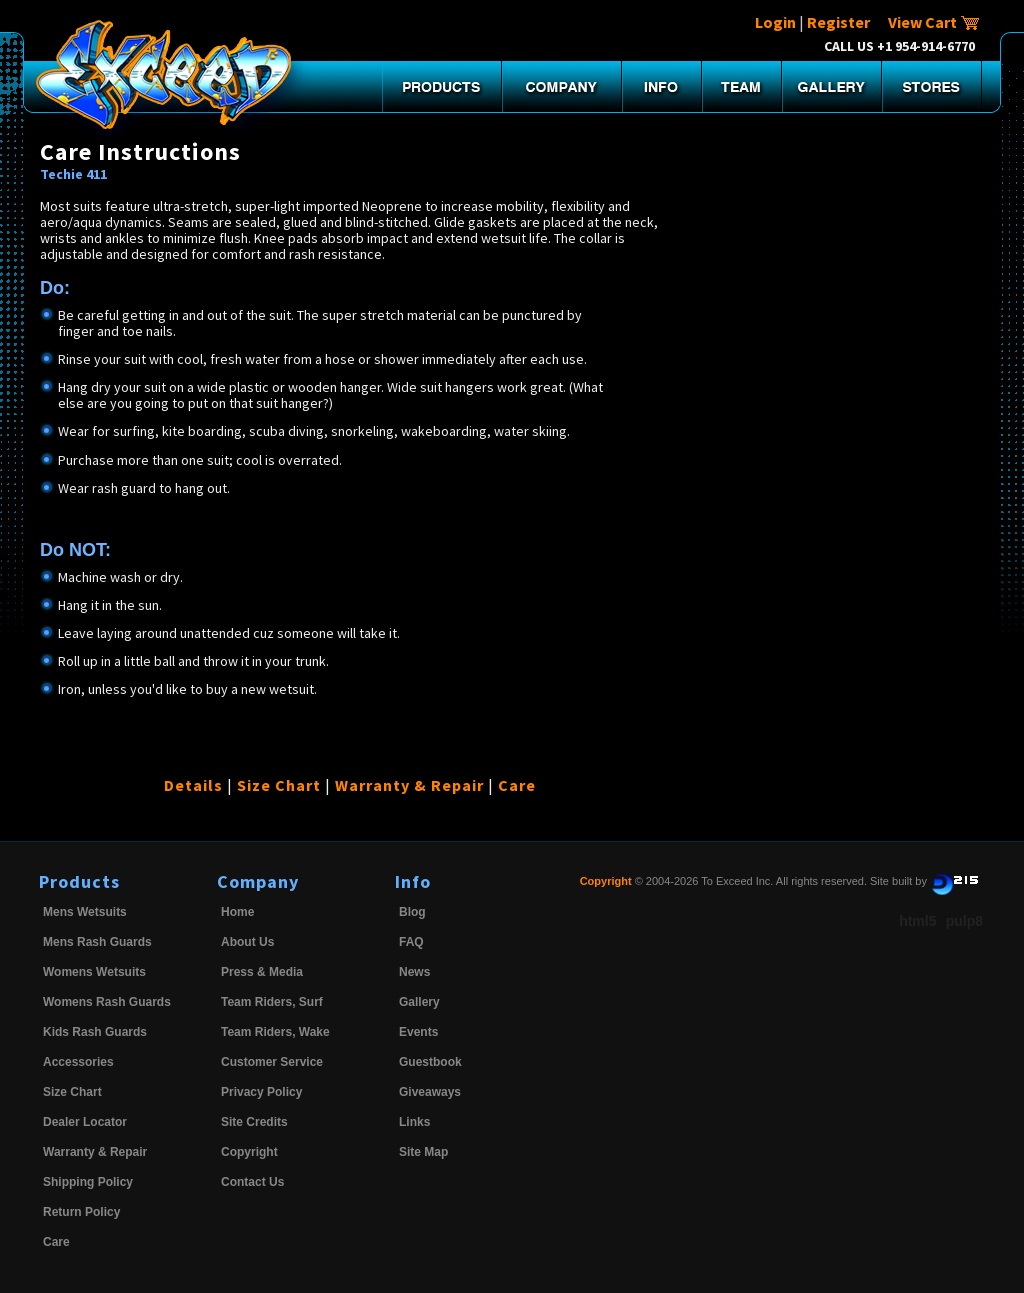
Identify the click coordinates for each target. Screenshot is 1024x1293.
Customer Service (272, 1062)
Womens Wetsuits (94, 972)
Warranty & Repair (409, 785)
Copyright (249, 1152)
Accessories (78, 1062)
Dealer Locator (85, 1122)
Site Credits (254, 1122)
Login (775, 22)
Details (193, 785)
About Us (247, 942)
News (414, 972)
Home (237, 912)
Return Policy (81, 1212)
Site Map (423, 1152)
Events (418, 1032)
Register (838, 22)
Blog (412, 912)
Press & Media (262, 972)
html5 (917, 921)
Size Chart (279, 785)
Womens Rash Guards (107, 1002)
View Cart (934, 22)
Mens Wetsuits (85, 912)
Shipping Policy (88, 1182)
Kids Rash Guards (95, 1032)
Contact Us (252, 1182)
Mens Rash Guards (97, 942)
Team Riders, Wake (275, 1032)
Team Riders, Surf (272, 1002)
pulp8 (964, 921)
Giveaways (430, 1092)
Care (517, 785)
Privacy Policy (261, 1092)
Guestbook (430, 1062)
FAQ (411, 942)
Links (414, 1122)
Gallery (419, 1002)
